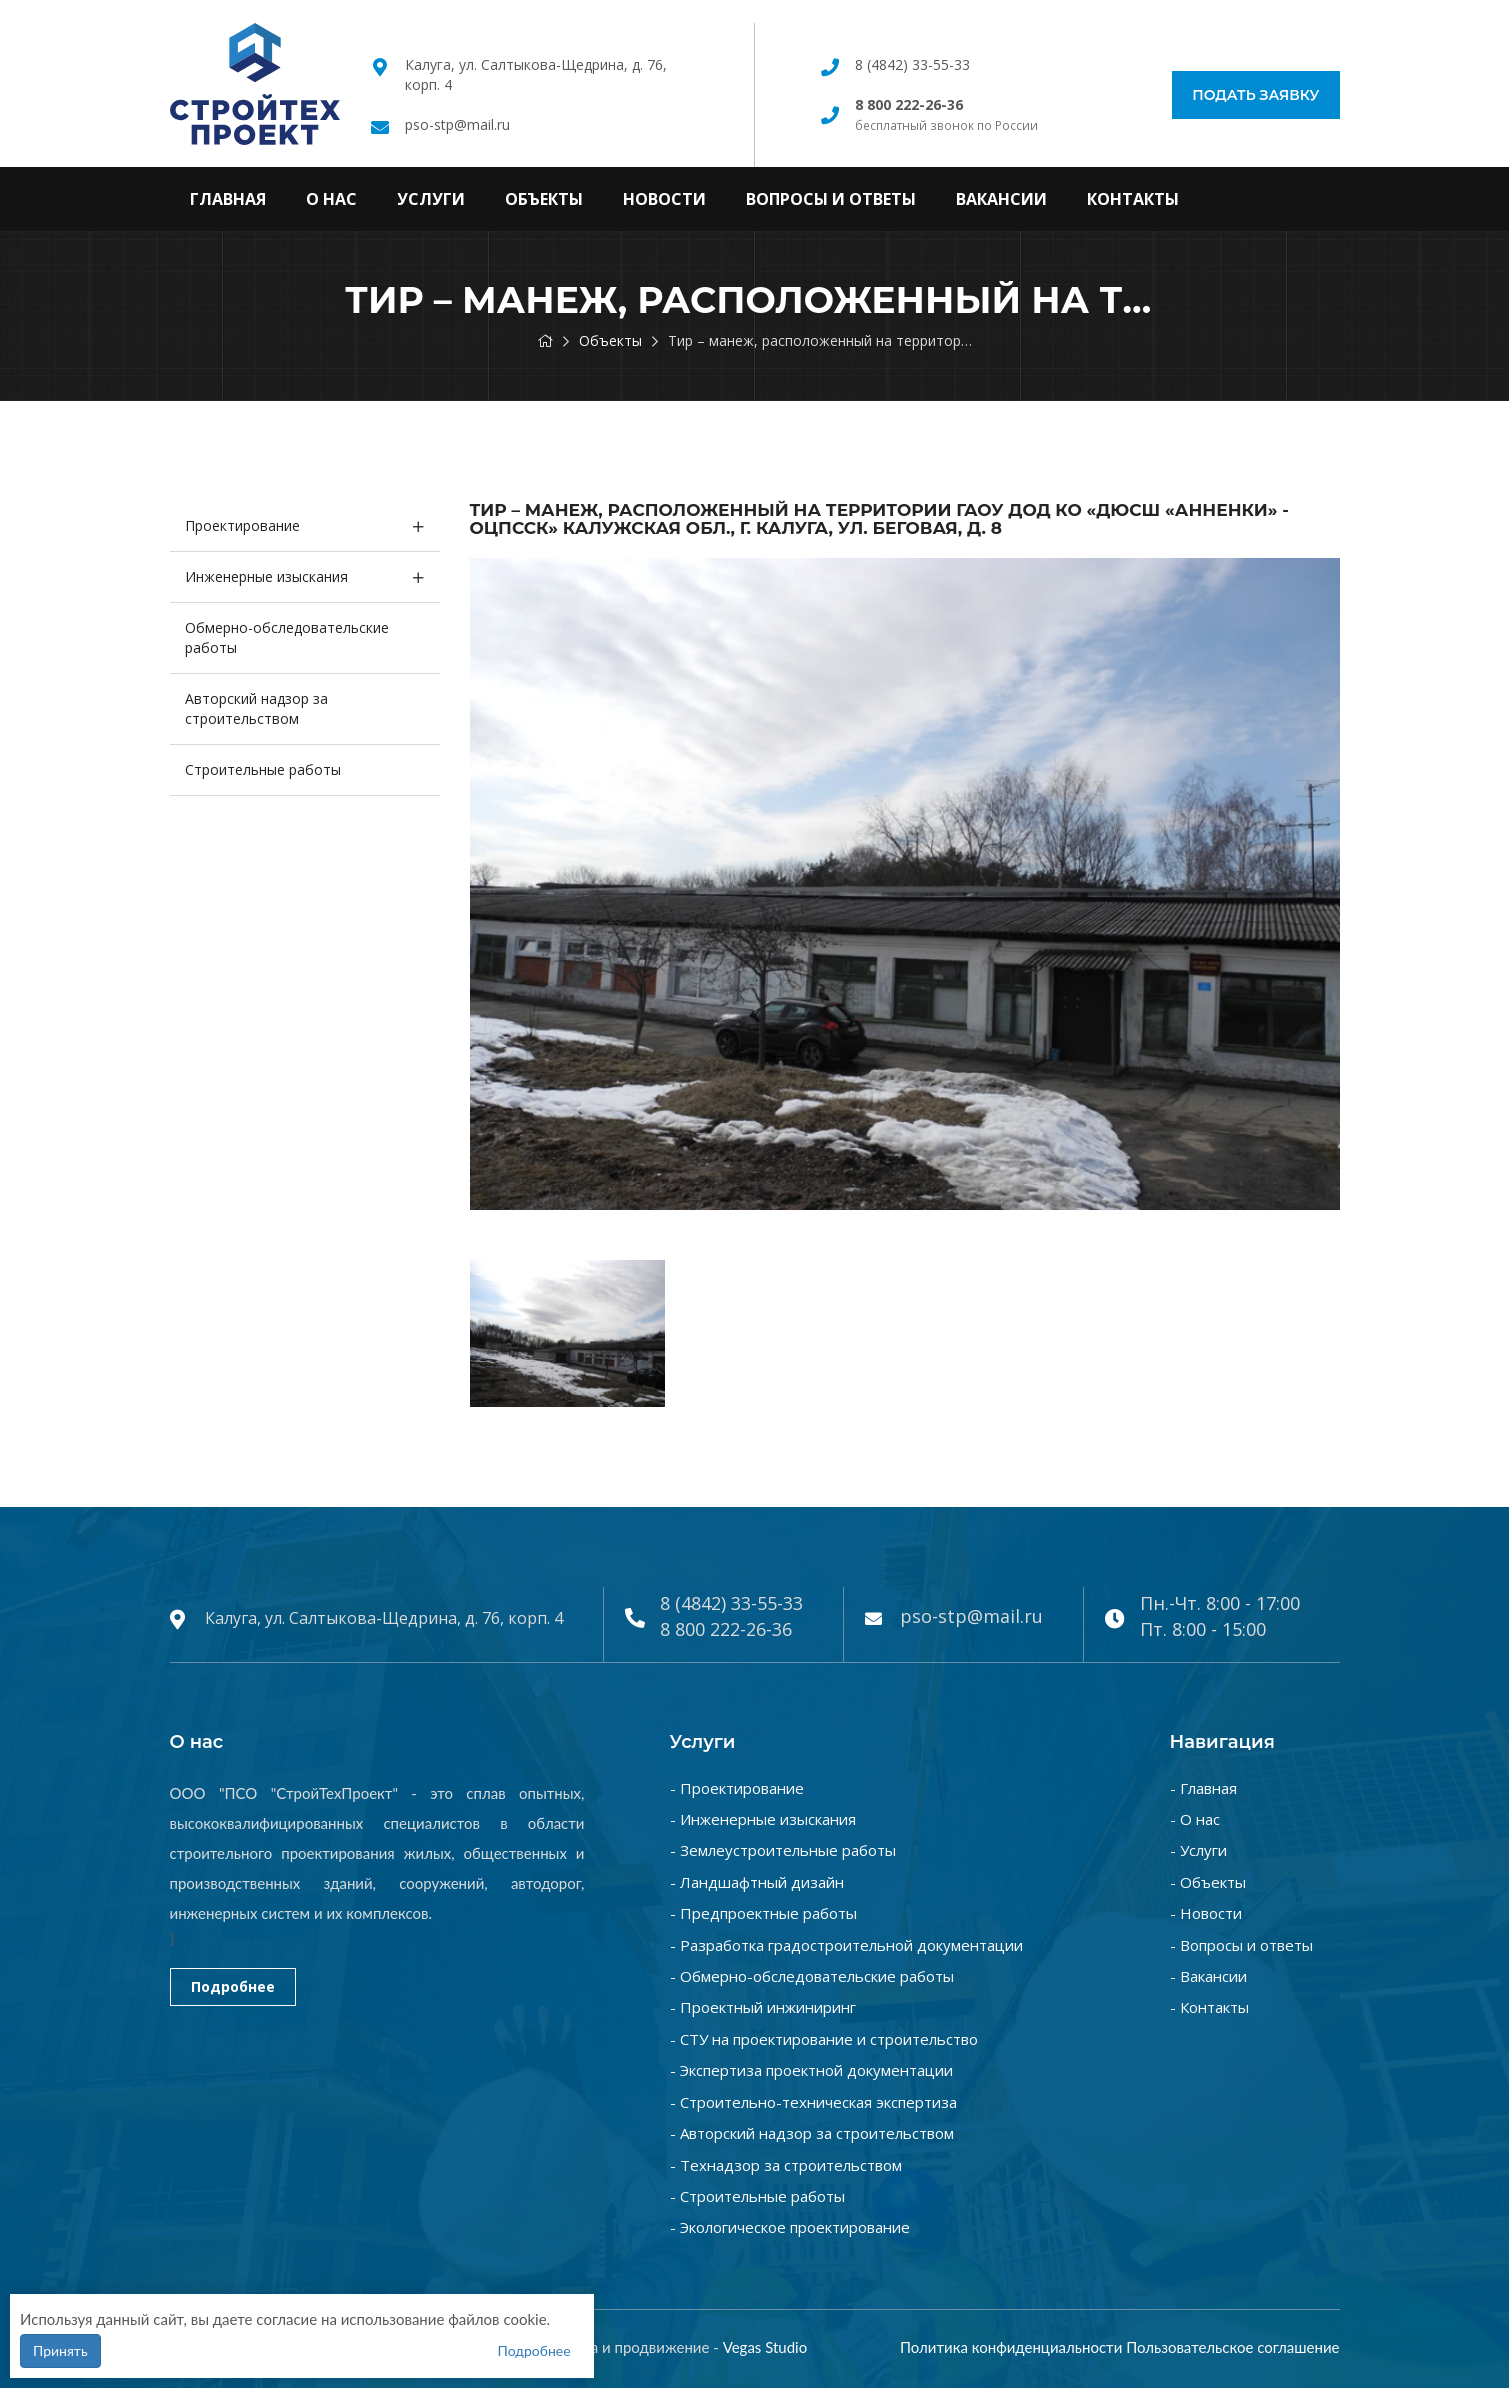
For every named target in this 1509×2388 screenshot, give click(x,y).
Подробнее (233, 1986)
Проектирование (242, 525)
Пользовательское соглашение (1232, 2347)
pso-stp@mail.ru (457, 124)
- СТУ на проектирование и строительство (824, 2039)
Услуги (431, 199)
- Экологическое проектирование (790, 2227)
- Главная (1203, 1788)
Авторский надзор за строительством (256, 708)
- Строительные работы (757, 2196)
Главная (228, 199)
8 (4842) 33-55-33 (912, 64)
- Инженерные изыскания (763, 1819)
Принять (60, 2350)
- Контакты (1209, 2007)
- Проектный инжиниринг (763, 2007)
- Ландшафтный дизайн (757, 1882)
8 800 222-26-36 (726, 1629)
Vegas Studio (765, 2347)
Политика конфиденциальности (1011, 2347)
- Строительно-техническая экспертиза (813, 2102)
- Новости (1206, 1913)
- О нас (1195, 1819)
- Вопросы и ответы (1241, 1945)
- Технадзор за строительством (786, 2165)
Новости (664, 199)
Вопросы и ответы (831, 199)
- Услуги (1198, 1850)
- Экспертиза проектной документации (811, 2070)
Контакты (1133, 199)
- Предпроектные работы (763, 1913)
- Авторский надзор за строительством (812, 2133)
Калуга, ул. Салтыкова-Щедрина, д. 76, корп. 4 (384, 1618)
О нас (331, 199)
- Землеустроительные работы (783, 1850)
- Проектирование (737, 1788)
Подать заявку (1255, 95)
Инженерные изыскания (266, 576)
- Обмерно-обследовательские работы (812, 1976)
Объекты (544, 199)
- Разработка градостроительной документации (846, 1945)
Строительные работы (263, 769)
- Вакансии (1208, 1976)
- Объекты (1208, 1882)
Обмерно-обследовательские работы (287, 637)
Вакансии (1001, 199)
